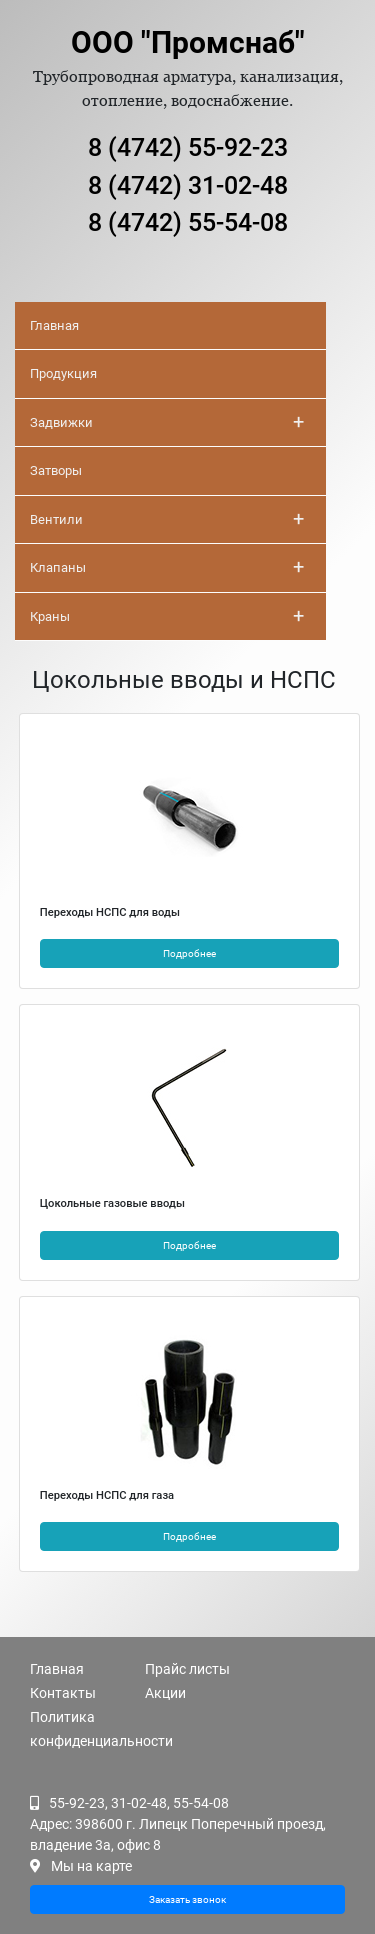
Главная (54, 325)
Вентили (167, 519)
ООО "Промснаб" (188, 42)
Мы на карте (91, 1866)
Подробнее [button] (189, 953)
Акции (165, 1693)
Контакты (63, 1693)
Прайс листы (187, 1669)
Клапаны (167, 567)
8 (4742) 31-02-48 (188, 185)
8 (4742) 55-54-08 (188, 222)
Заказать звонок (187, 1899)
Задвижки (167, 422)
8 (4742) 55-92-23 (188, 147)
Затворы (56, 470)
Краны (167, 616)
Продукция (63, 373)
